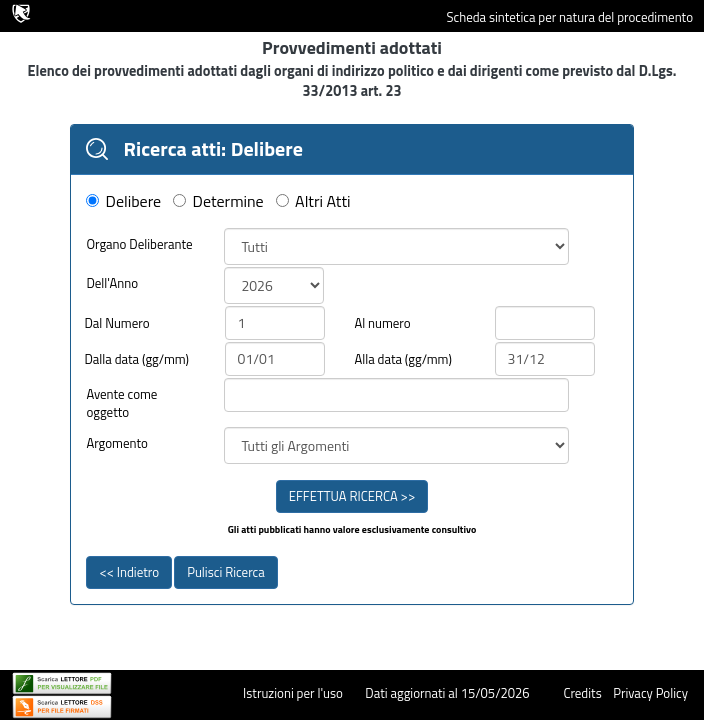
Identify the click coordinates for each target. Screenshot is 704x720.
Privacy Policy (650, 693)
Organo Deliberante (139, 244)
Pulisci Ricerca (225, 572)
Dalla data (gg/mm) (136, 359)
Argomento (117, 443)
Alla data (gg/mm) (402, 359)
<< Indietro (129, 572)
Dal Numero (116, 323)
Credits (582, 693)
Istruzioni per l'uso (293, 693)
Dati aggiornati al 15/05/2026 (447, 693)
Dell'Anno (112, 283)
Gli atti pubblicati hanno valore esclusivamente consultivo (352, 530)
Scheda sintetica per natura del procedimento (569, 17)
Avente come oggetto (121, 403)
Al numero (382, 323)
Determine (228, 201)
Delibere (134, 201)
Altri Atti (322, 201)
